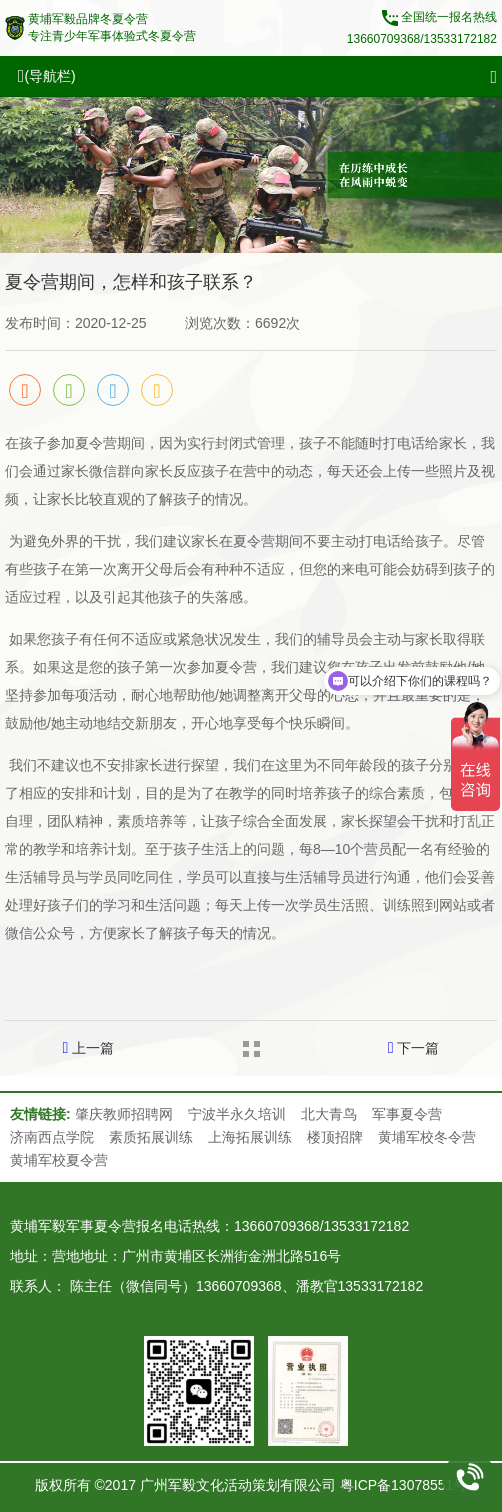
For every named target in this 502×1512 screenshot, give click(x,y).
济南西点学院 (52, 1137)
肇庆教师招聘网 (124, 1114)
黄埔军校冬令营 (427, 1137)
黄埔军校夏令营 (59, 1160)
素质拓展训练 (151, 1137)
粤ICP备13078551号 (404, 1485)
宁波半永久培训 (237, 1114)
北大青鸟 (329, 1114)
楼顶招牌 (335, 1137)
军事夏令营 (407, 1114)
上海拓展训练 (250, 1137)
